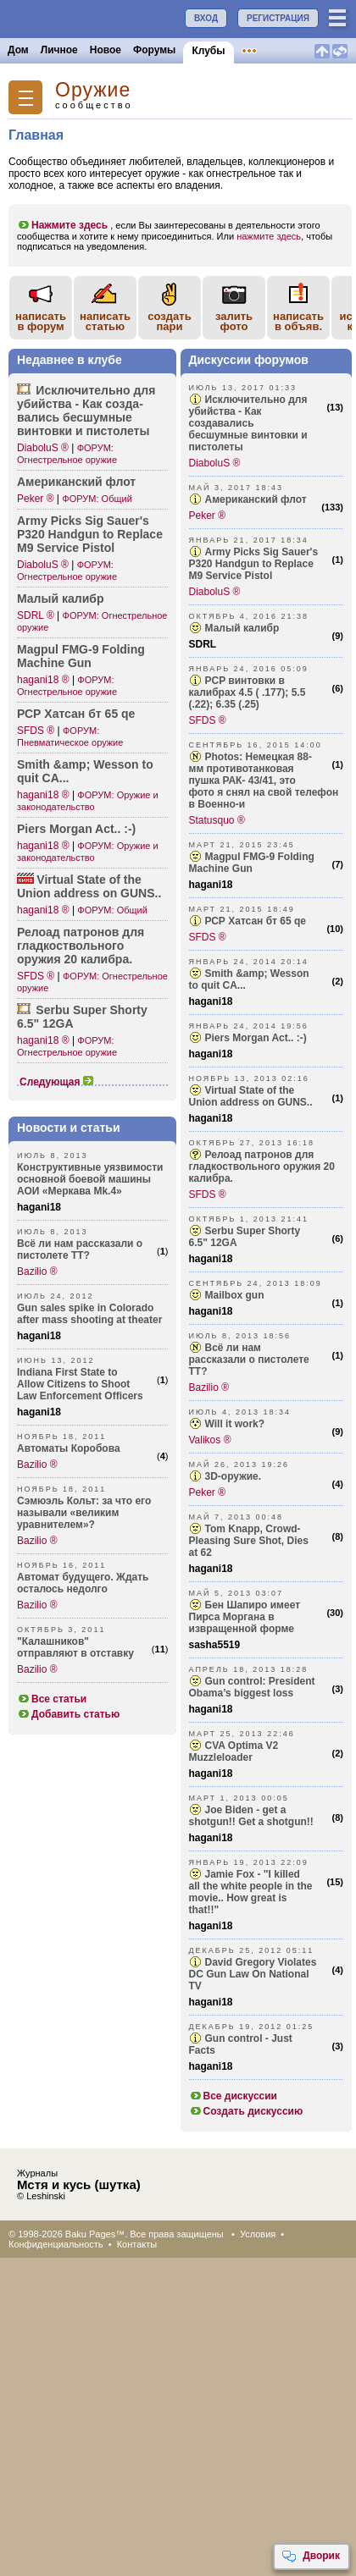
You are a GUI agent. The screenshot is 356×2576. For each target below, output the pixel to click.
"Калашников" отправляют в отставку (75, 1647)
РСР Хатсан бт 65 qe (76, 713)
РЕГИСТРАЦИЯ (278, 18)
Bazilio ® (37, 1271)
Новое (105, 50)
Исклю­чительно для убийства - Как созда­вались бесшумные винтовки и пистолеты (86, 410)
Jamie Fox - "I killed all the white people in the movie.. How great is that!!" (251, 1892)
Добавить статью (68, 1714)
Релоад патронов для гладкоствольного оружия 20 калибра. (262, 1166)
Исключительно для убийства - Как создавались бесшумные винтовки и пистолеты (248, 423)
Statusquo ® (217, 820)
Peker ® (35, 499)
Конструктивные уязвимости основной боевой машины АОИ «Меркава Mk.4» (90, 1179)
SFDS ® (35, 730)
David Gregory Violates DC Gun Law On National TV (253, 1974)
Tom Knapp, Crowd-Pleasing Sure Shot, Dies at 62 (249, 1540)
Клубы (208, 51)
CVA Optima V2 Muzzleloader (234, 1751)
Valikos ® (210, 1440)
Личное (59, 50)
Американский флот (256, 499)
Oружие (93, 90)
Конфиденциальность (55, 2244)
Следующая (56, 1082)
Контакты (137, 2244)
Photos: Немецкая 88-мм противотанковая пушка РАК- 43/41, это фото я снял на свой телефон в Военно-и (264, 780)
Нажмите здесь (62, 225)
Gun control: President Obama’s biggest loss (252, 1687)
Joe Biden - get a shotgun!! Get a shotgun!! (251, 1816)
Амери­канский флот (76, 481)
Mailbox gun (234, 1295)
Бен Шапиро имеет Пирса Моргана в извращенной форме (245, 1617)
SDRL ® (35, 615)
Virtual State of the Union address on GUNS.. (89, 886)
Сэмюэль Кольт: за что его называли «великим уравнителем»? (84, 1513)
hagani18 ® (43, 680)
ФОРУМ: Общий (96, 499)
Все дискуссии (233, 2096)
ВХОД (206, 18)
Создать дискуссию (246, 2111)
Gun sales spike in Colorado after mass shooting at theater (89, 1314)
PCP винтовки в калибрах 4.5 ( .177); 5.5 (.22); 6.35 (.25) (247, 692)
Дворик (310, 2556)
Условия (257, 2234)
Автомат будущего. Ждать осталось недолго (82, 1583)
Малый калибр (60, 598)
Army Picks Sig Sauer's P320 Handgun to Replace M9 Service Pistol (90, 534)
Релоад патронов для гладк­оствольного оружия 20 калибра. (80, 945)
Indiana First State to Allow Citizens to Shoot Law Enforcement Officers (80, 1384)
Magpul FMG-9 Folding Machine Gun (81, 656)
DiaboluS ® (43, 448)
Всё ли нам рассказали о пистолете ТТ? (79, 1249)
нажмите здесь (268, 236)
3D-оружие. (233, 1476)
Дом (18, 50)
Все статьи (51, 1699)
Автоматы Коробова (68, 1448)
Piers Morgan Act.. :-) (76, 829)
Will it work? (235, 1424)
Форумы (154, 50)
